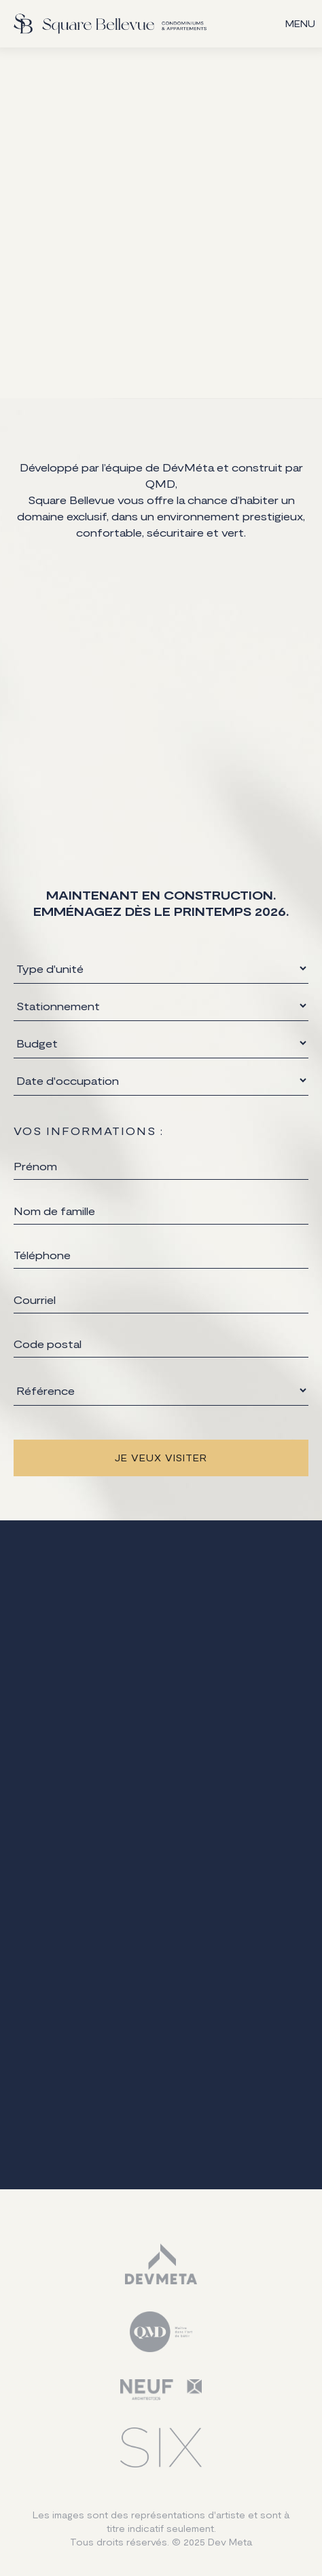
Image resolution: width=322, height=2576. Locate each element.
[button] (300, 24)
